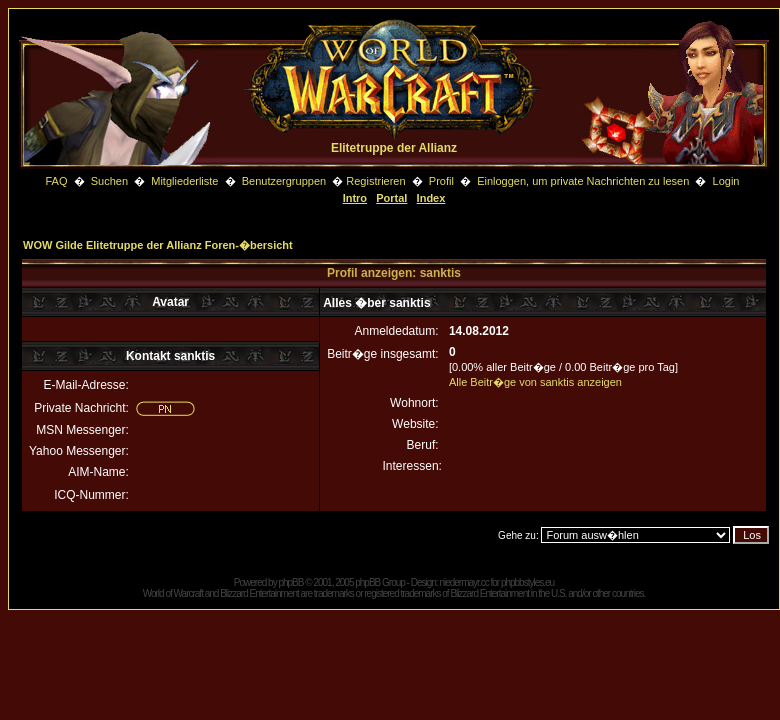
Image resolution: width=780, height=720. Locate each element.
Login (726, 181)
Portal (391, 198)
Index (431, 198)
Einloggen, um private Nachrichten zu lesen (583, 181)
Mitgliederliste (184, 181)
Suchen (111, 181)
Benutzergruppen (284, 181)
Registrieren (375, 181)
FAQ (56, 181)
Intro (355, 198)
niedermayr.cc (463, 582)
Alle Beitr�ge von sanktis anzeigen (535, 382)
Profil (441, 181)
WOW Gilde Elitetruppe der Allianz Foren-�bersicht (158, 245)
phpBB (290, 582)
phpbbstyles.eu (527, 582)
